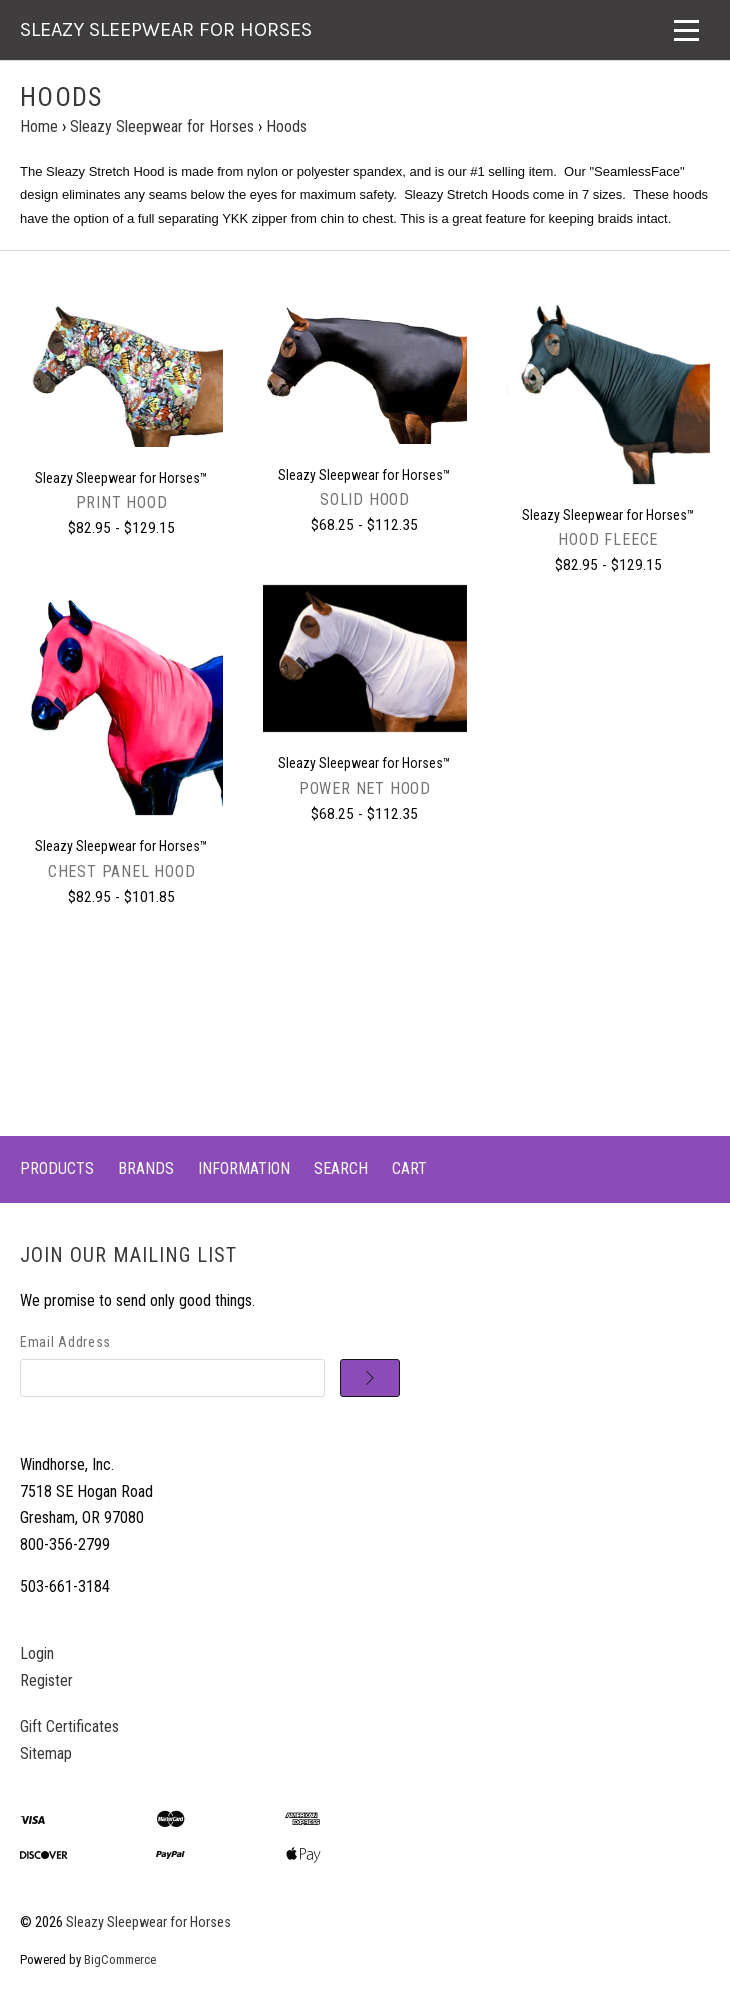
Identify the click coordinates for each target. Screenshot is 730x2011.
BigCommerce (120, 1959)
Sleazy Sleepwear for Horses (148, 1922)
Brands (146, 1168)
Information (244, 1168)
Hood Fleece (608, 539)
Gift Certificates (69, 1726)
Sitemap (46, 1753)
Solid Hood (365, 499)
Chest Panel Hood (122, 871)
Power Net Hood (365, 788)
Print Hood (122, 502)
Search (341, 1168)
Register (46, 1680)
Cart (409, 1168)
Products (57, 1168)
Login (37, 1653)
